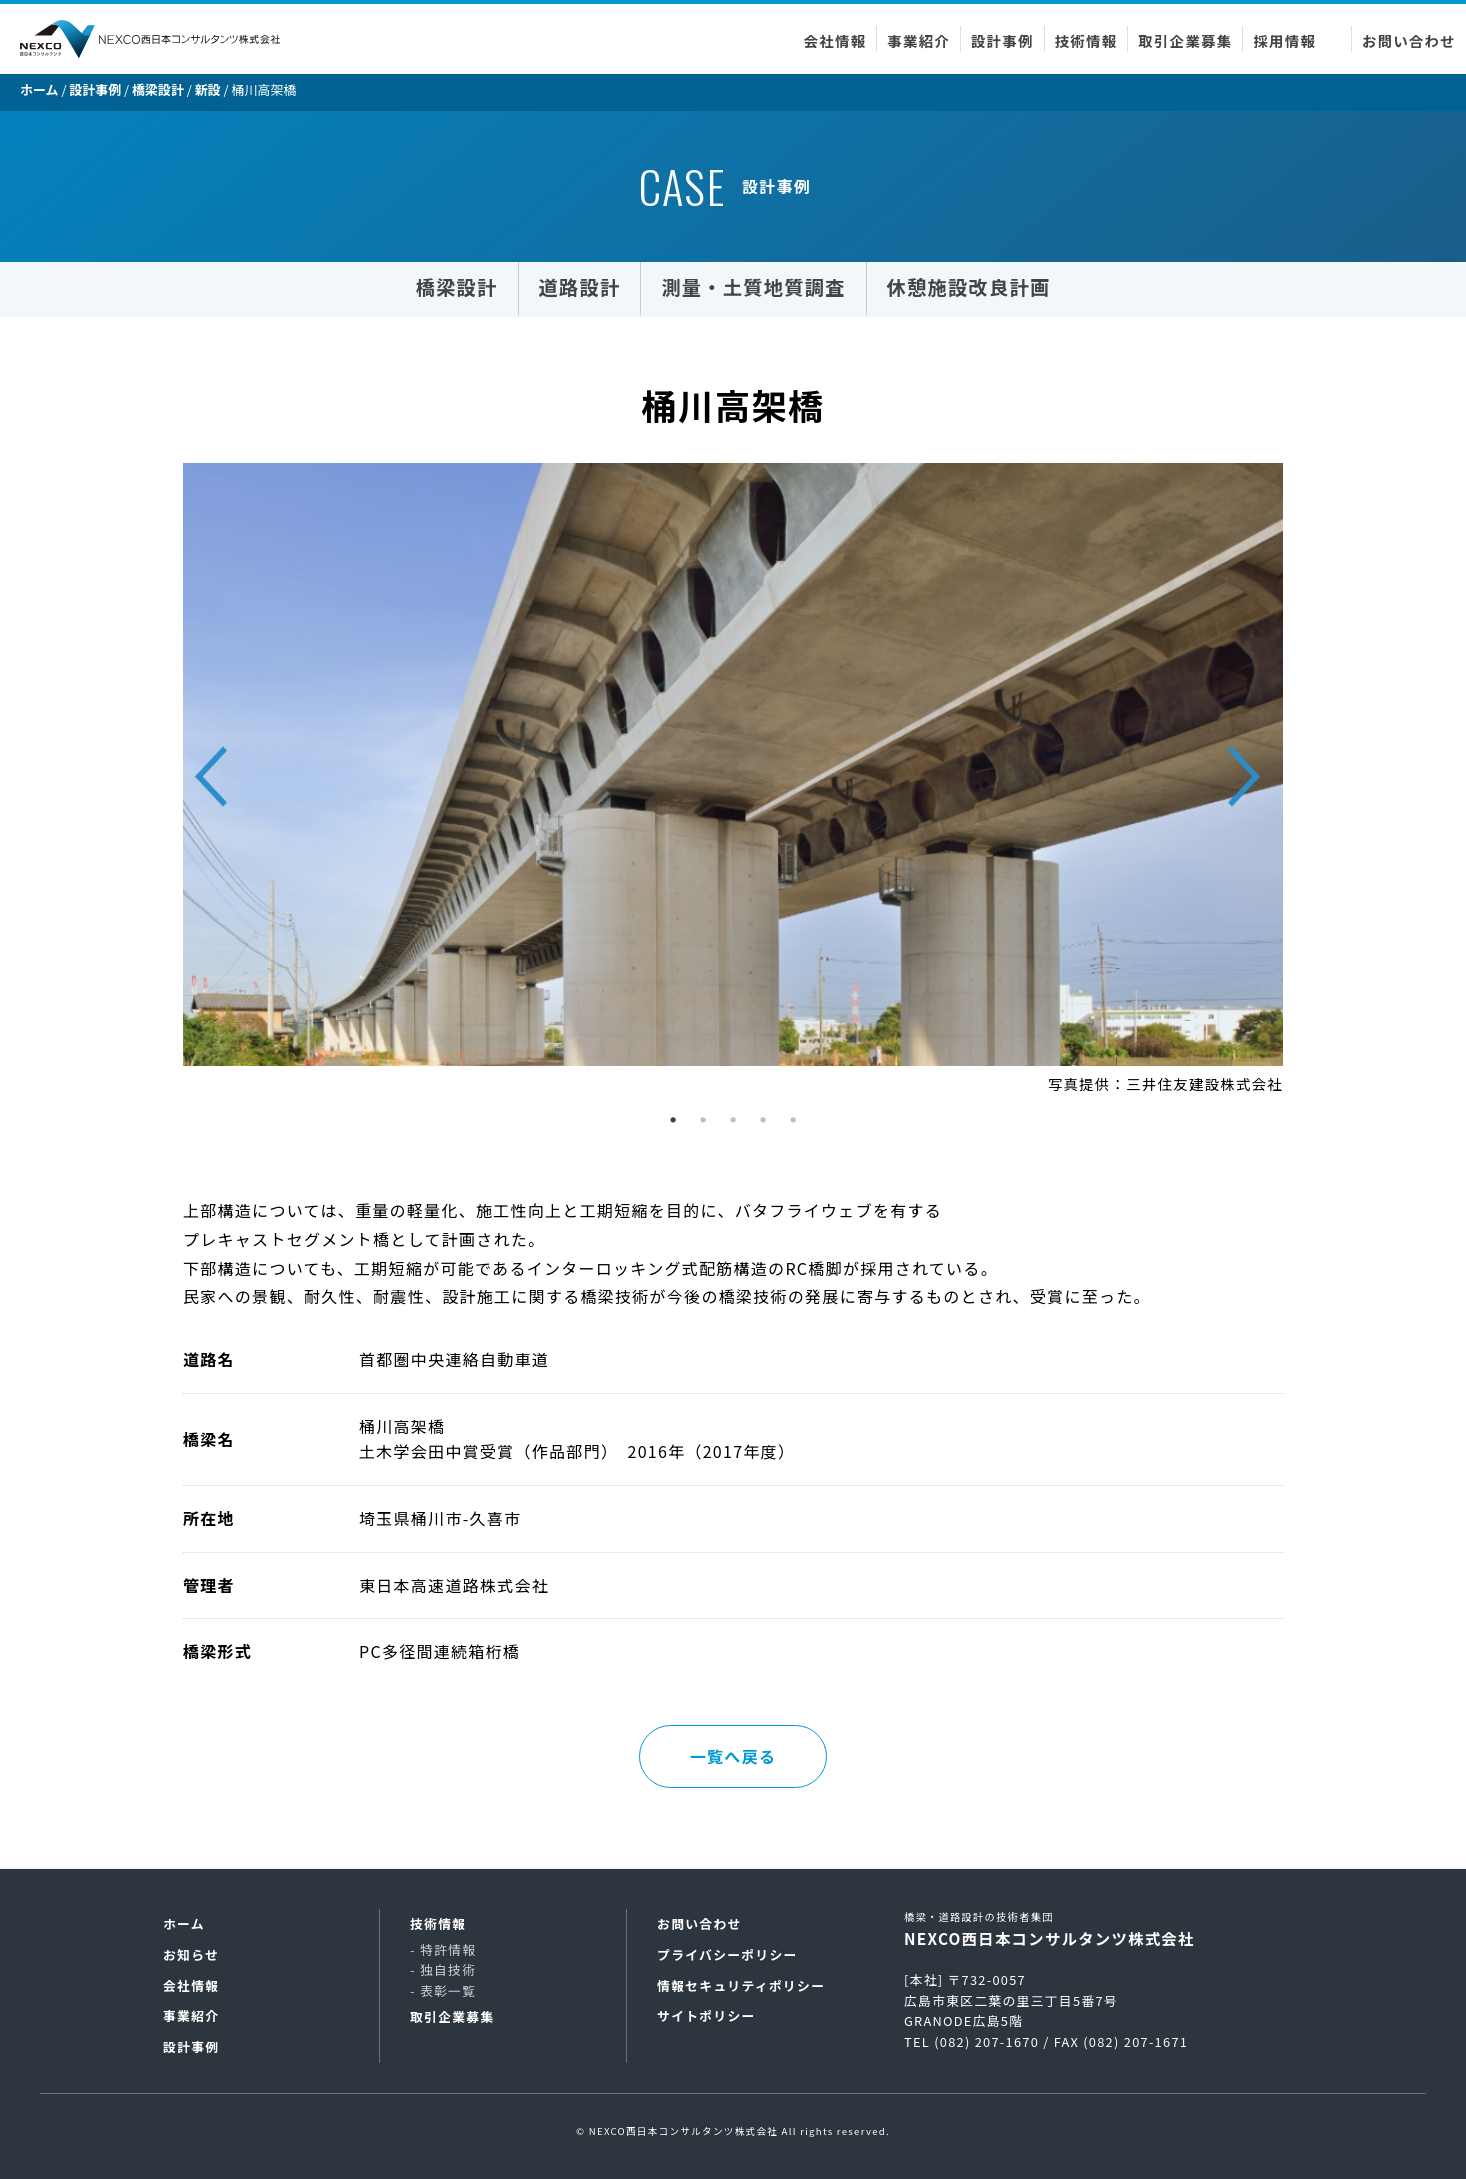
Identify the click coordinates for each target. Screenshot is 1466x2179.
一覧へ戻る (733, 1756)
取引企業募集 (1185, 40)
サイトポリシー (706, 2015)
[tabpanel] (733, 782)
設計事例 (1002, 40)
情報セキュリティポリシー (741, 1985)
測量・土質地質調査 (753, 287)
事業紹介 (918, 40)
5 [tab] (798, 1125)
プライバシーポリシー (727, 1954)
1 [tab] (678, 1125)
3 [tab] (738, 1125)
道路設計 (580, 287)
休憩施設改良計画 (969, 287)
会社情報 (835, 40)
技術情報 (1086, 40)
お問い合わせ (1409, 40)
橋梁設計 (457, 287)
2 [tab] (708, 1125)
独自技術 (448, 1969)
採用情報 (1284, 40)
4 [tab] (768, 1125)
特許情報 (448, 1949)
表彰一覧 (448, 1990)
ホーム (184, 1923)
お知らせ (191, 1954)
